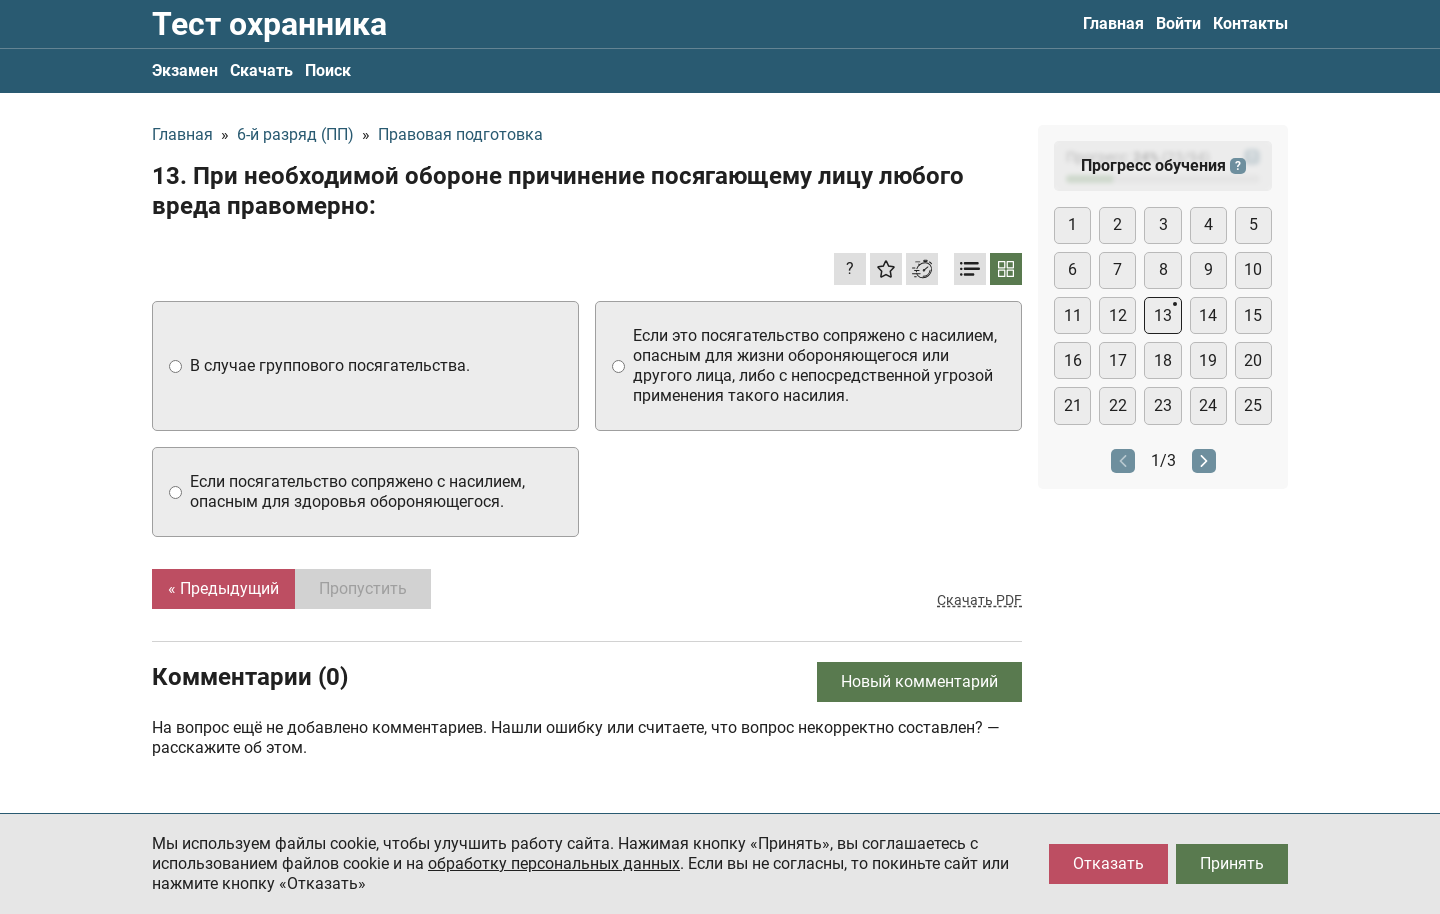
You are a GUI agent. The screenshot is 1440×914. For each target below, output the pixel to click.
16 (1073, 360)
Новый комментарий (919, 681)
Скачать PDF (979, 600)
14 (1208, 315)
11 (1073, 315)
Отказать (1108, 863)
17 (1118, 360)
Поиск (328, 70)
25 (1253, 405)
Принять (1232, 863)
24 (1208, 405)
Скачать (261, 70)
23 (1163, 405)
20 (1253, 360)
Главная (1113, 23)
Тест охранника (269, 24)
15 (1253, 315)
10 (1253, 269)
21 (1073, 405)
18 (1163, 360)
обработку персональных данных (554, 863)
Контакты (1250, 23)
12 (1118, 315)
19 (1208, 360)
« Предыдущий (223, 588)
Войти (1178, 23)
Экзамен (185, 70)
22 (1118, 405)
